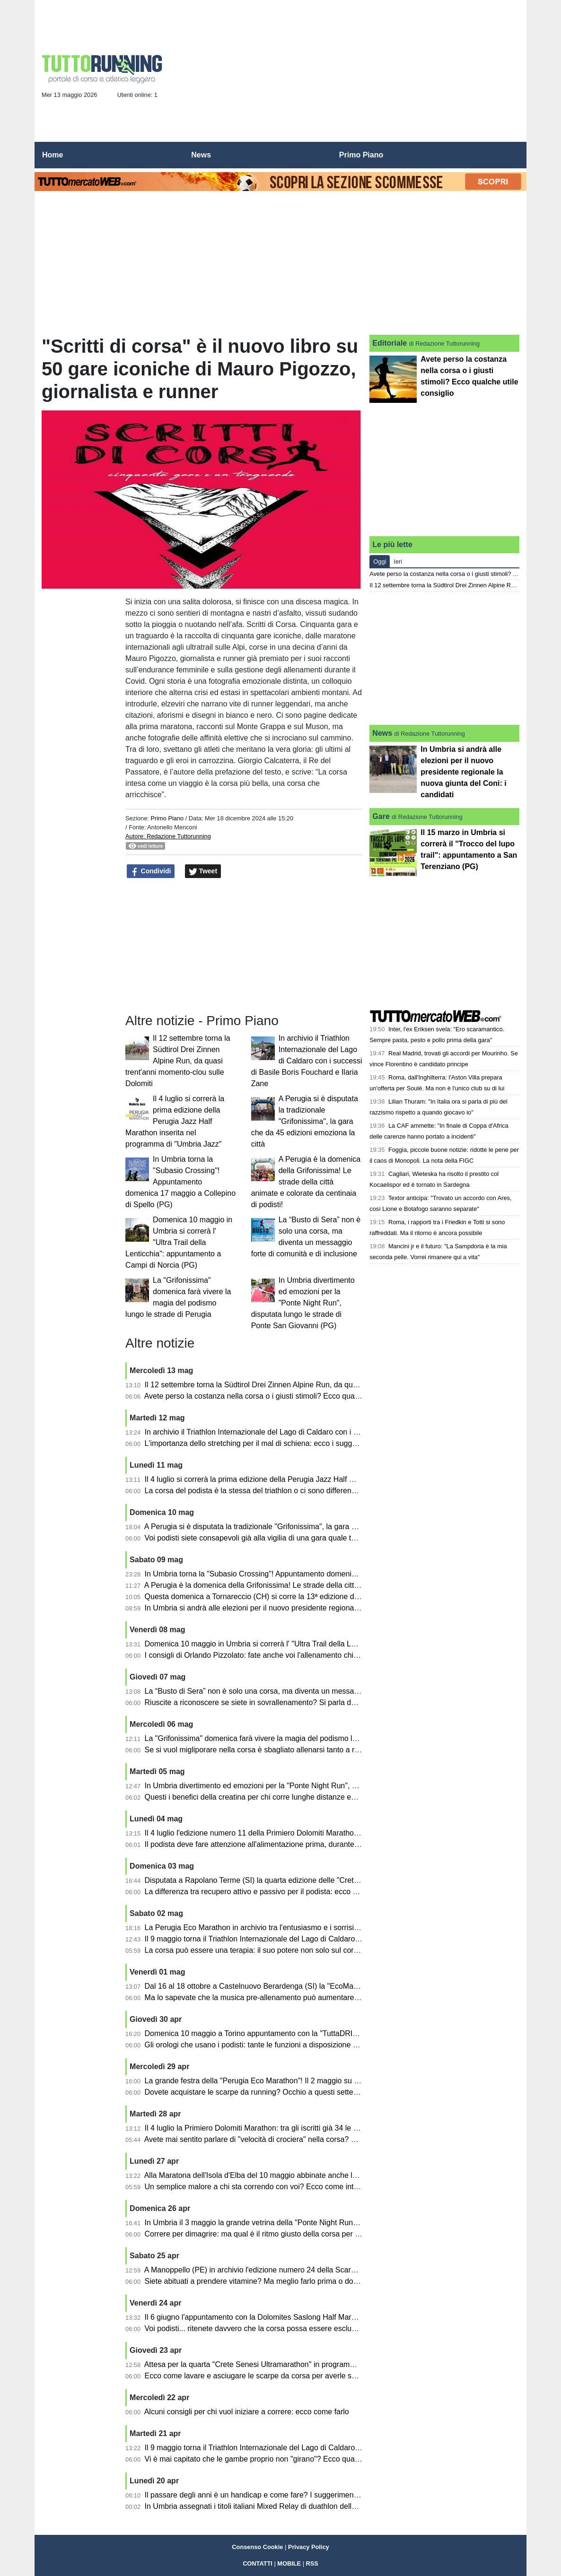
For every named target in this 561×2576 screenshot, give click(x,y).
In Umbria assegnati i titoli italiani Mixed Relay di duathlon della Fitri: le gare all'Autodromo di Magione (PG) (324, 2506)
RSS (312, 2563)
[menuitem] (511, 155)
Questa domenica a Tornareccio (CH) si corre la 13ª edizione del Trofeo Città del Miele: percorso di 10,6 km (325, 1597)
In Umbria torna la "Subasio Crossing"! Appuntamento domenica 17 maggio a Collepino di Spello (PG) (180, 1182)
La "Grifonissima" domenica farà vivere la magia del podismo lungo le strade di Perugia (291, 1738)
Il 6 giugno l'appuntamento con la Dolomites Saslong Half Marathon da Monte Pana (284, 2317)
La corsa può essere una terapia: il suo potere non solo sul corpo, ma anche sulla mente (292, 1950)
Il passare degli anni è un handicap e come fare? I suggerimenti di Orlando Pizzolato (286, 2495)
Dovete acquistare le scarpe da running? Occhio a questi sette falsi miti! (265, 2092)
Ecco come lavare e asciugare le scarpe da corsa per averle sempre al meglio (275, 2376)
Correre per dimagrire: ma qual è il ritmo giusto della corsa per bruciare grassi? (277, 2234)
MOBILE (289, 2563)
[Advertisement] (347, 74)
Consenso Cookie (257, 2546)
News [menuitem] (201, 155)
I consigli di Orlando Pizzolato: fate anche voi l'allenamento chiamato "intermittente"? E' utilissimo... (310, 1655)
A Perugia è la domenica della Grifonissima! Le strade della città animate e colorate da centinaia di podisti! (305, 1182)
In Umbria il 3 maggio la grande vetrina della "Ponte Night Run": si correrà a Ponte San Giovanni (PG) (315, 2223)
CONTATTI (257, 2563)
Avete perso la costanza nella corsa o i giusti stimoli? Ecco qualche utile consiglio (280, 1396)
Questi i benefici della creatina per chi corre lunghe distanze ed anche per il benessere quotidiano (308, 1797)
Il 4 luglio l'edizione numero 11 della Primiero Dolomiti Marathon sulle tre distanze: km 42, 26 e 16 (308, 1833)
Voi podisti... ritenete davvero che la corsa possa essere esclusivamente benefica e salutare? (300, 2328)
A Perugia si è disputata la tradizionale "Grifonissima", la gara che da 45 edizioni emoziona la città (304, 1121)
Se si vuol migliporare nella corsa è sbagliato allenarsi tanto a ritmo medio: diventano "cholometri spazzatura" (327, 1750)
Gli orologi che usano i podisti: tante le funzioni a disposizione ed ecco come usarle (284, 2045)
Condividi (151, 871)
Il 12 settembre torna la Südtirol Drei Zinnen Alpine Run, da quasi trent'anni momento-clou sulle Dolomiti (177, 1061)
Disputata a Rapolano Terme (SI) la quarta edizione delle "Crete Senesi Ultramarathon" (290, 1880)
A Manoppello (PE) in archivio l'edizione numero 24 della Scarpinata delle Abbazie (281, 2270)
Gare (380, 816)
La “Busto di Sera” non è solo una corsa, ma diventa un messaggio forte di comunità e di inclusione (311, 1691)
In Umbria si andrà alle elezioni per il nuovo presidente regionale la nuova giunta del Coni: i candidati (313, 1608)
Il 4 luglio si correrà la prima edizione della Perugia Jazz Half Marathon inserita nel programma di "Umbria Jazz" (174, 1121)
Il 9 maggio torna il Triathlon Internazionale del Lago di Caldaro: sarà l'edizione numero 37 (295, 2448)
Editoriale (389, 343)
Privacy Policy (308, 2546)
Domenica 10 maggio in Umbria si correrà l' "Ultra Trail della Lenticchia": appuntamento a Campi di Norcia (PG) (178, 1242)
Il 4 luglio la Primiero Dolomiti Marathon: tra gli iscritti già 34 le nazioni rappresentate (285, 2128)
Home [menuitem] (52, 155)
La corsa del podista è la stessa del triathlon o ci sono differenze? (254, 1491)
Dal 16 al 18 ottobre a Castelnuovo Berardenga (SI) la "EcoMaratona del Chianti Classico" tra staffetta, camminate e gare (348, 1986)
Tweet (203, 871)
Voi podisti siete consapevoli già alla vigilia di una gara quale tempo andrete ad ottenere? (294, 1538)
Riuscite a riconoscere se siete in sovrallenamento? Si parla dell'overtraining (272, 1702)
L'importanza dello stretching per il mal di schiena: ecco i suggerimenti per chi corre (284, 1443)
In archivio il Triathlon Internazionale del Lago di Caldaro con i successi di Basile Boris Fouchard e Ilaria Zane (306, 1061)
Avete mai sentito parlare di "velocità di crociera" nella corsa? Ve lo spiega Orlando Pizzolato (299, 2139)
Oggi (379, 561)
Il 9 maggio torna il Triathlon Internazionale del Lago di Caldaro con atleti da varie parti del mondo (308, 1939)
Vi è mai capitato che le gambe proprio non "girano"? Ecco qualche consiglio (272, 2459)
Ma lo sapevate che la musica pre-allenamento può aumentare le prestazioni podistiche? (293, 1997)
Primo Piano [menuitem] (361, 155)
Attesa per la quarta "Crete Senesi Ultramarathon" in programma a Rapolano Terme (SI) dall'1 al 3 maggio (322, 2364)
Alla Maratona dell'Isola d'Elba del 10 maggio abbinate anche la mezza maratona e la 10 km (298, 2175)
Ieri (398, 561)
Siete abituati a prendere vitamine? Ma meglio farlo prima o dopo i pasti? (266, 2281)
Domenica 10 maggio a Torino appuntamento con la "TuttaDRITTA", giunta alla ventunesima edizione (314, 2033)
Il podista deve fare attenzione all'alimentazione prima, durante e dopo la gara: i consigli (291, 1844)
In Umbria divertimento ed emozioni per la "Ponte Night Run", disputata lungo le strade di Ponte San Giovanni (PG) (303, 1303)
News (382, 733)
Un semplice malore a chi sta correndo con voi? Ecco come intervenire (263, 2187)
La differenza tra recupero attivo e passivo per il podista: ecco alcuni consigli (272, 1892)
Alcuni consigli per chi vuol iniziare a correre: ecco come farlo (246, 2412)
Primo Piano (167, 818)
